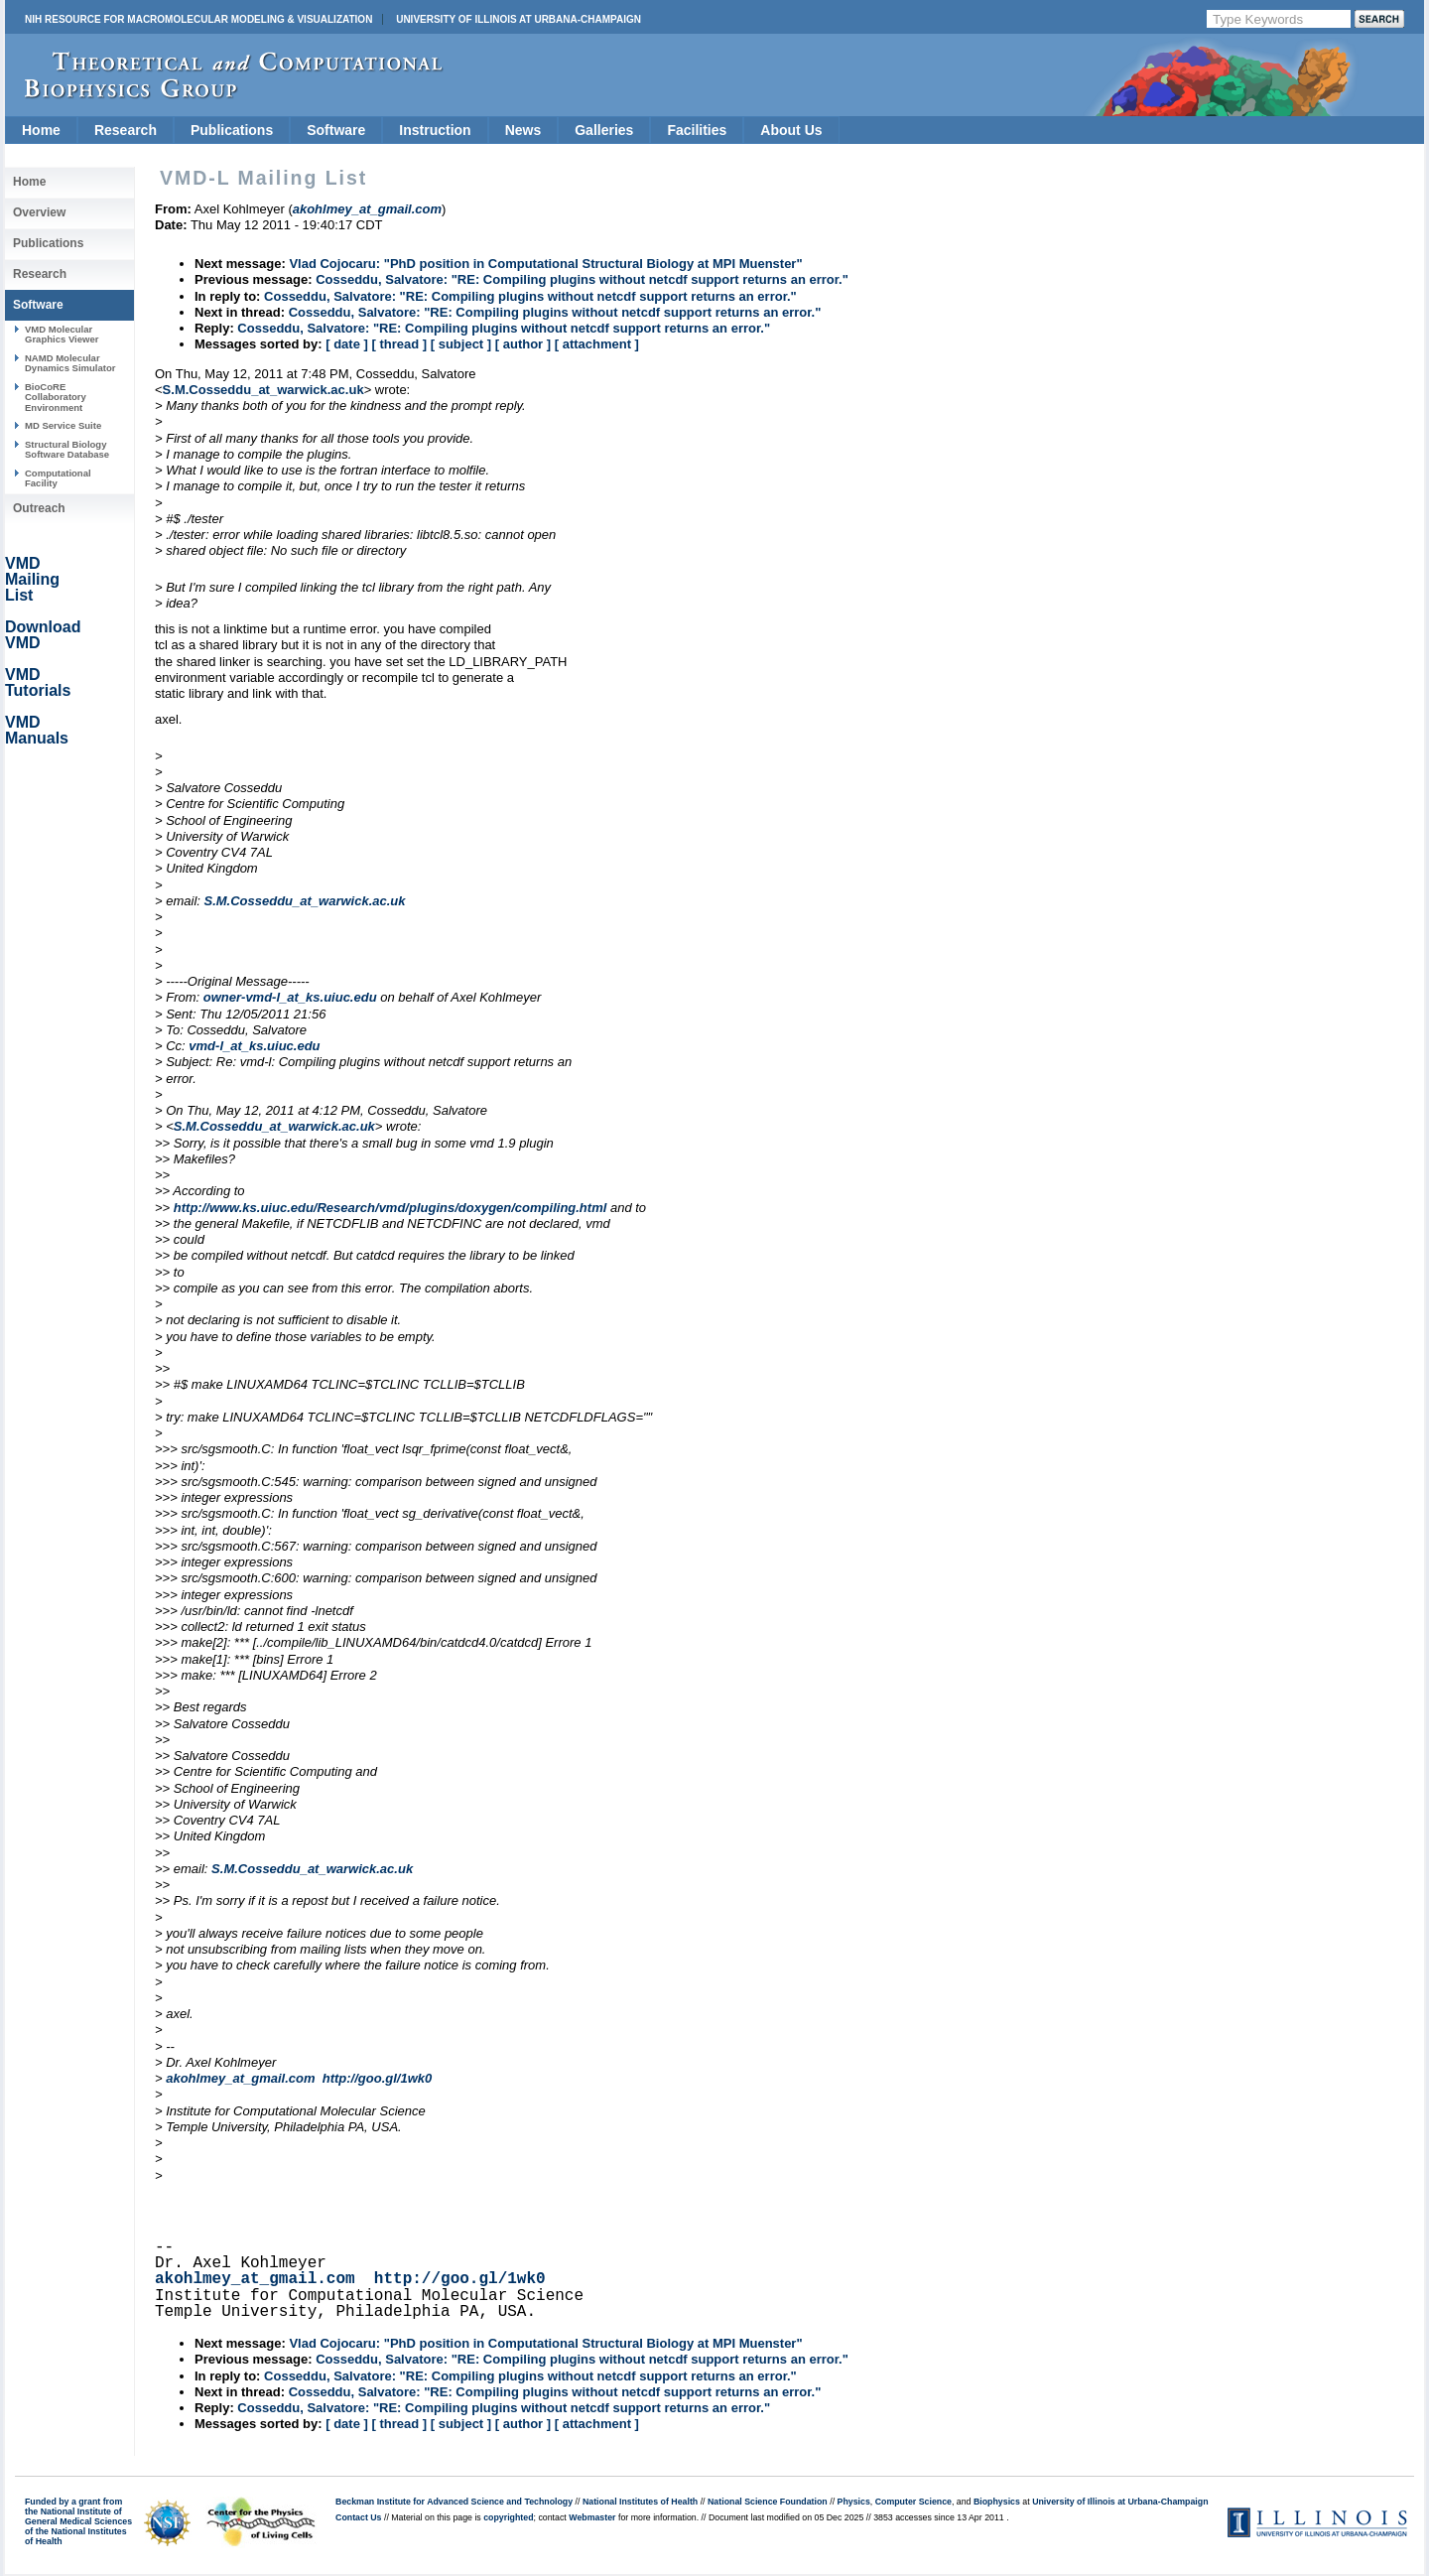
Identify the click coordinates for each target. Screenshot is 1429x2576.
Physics (854, 2502)
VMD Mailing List (32, 579)
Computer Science (913, 2502)
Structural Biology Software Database (67, 449)
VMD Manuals (36, 730)
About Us (791, 130)
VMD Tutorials (37, 682)
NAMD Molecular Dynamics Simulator (70, 362)
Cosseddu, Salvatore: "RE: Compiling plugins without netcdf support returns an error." (582, 279)
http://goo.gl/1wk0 (378, 2078)
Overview (39, 212)
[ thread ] (399, 344)
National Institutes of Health (640, 2502)
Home (41, 130)
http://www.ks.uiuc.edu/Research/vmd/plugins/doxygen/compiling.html (390, 1207)
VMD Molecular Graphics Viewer (61, 334)
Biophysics (997, 2502)
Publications (232, 130)
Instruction (434, 130)
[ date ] (346, 344)
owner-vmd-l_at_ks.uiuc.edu (290, 997)
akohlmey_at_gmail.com (240, 2078)
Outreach (39, 508)
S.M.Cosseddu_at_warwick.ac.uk (263, 389)
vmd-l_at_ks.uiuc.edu (254, 1045)
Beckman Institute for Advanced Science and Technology (454, 2502)
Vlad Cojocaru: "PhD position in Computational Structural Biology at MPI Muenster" (545, 263)
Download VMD (42, 634)
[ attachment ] (597, 344)
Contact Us (358, 2517)
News (523, 130)
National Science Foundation (768, 2502)
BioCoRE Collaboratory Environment (55, 397)
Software (336, 130)
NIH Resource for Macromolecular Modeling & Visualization (198, 19)
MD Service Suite (63, 425)
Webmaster (592, 2517)
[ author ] (523, 344)
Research (125, 130)
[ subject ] (461, 344)
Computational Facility (58, 478)
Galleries (604, 130)
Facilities (696, 130)
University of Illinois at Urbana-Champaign (518, 19)
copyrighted (508, 2517)
